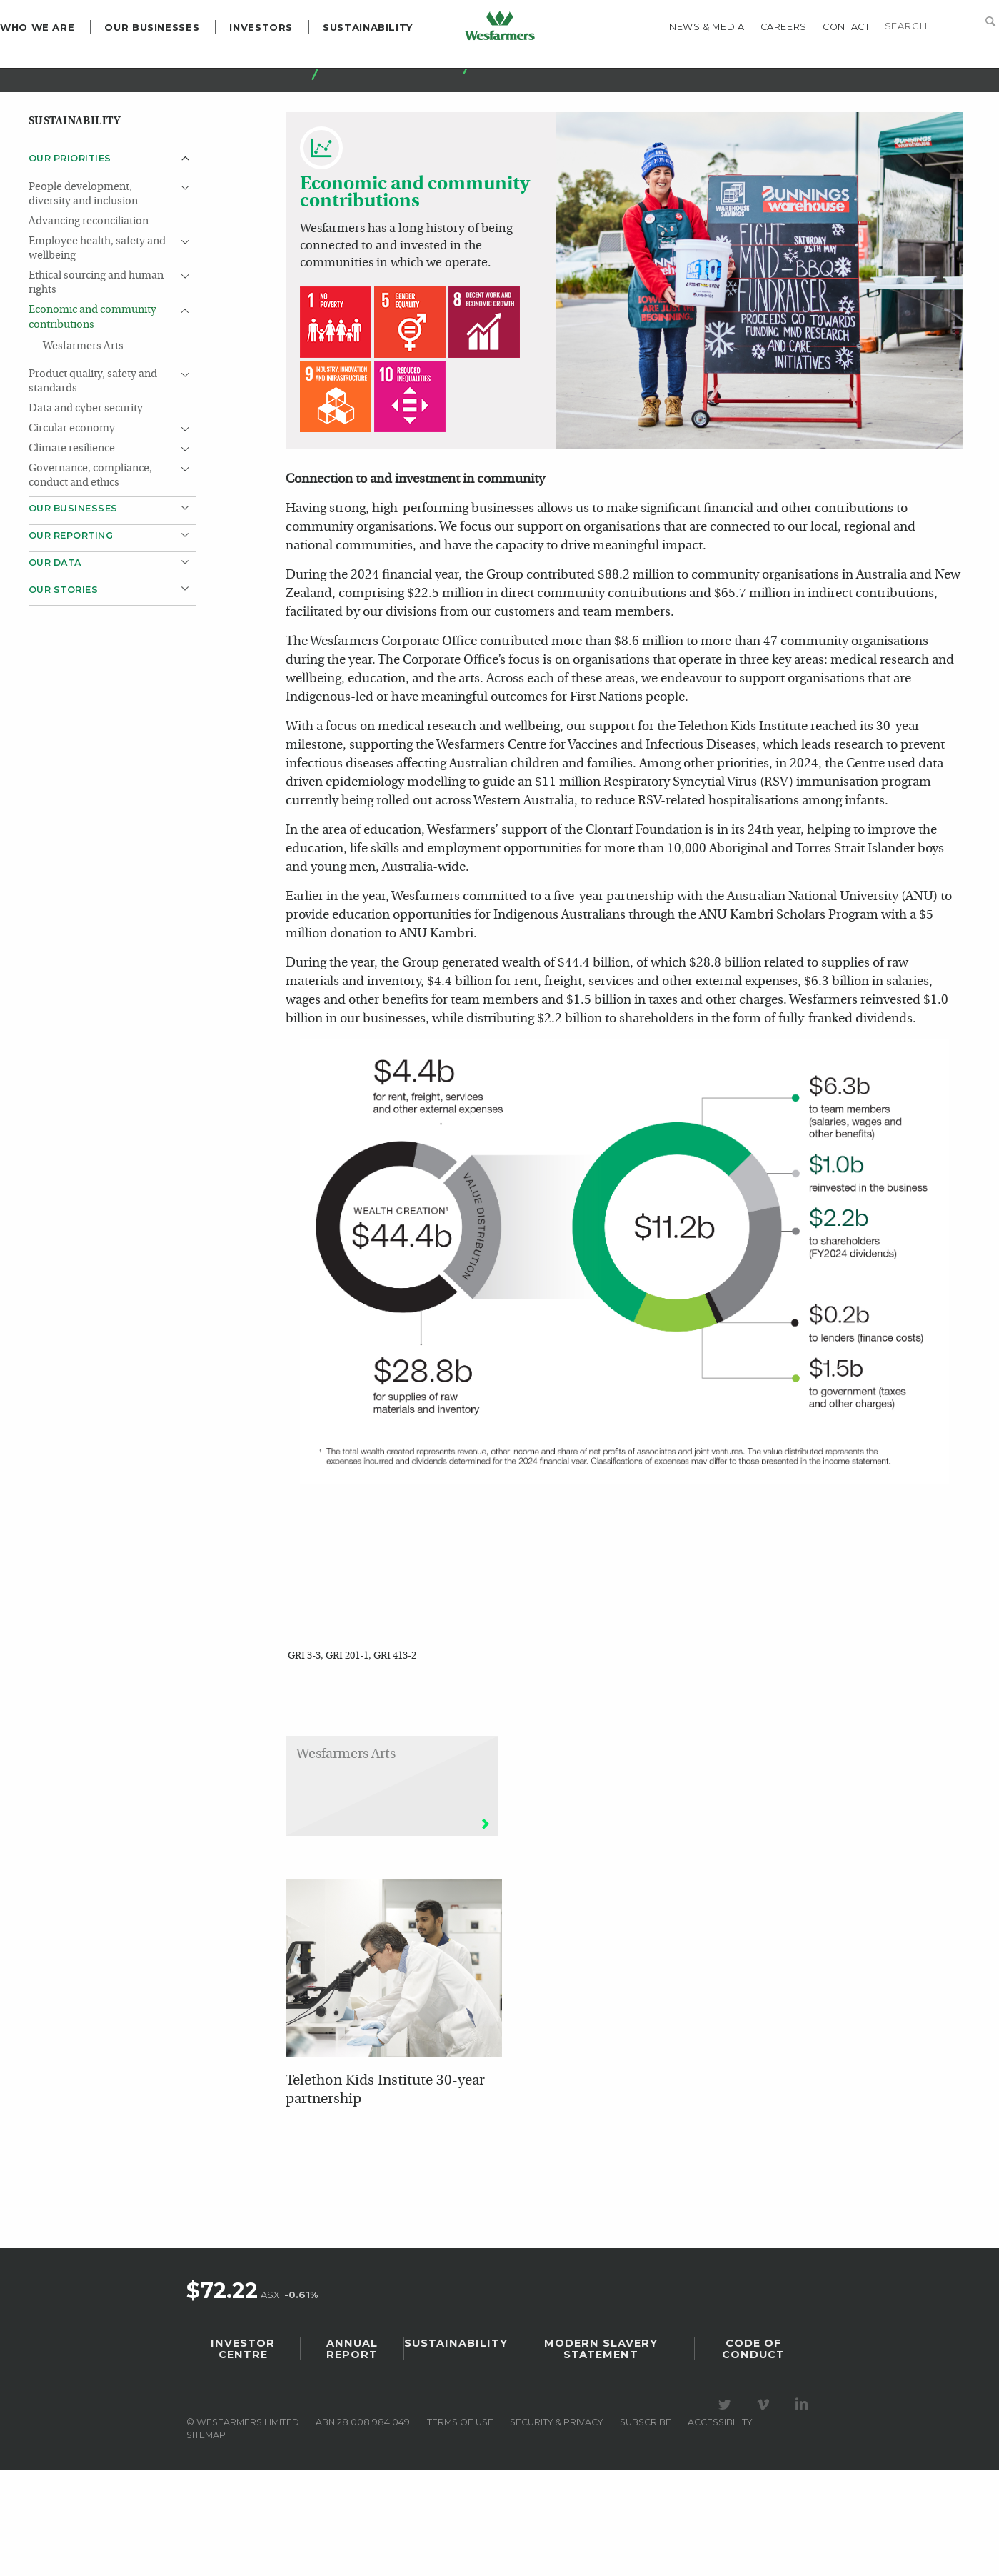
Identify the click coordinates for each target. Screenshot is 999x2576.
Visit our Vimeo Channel (765, 2510)
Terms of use (460, 2527)
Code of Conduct (753, 2454)
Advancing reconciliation (89, 311)
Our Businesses (180, 61)
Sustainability (396, 61)
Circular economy (72, 519)
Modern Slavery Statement (601, 2454)
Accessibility (720, 2527)
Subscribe (645, 2527)
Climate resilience (72, 539)
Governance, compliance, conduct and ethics (90, 566)
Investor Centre (243, 2454)
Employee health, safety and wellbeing (97, 338)
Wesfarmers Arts (83, 436)
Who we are (66, 61)
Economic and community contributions (92, 407)
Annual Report (352, 2454)
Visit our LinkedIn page (804, 2510)
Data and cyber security (86, 499)
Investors (289, 61)
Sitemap (206, 2540)
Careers (755, 61)
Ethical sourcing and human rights (96, 373)
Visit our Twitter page (727, 2510)
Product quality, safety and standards (93, 471)
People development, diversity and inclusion (83, 284)
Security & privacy (556, 2527)
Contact (817, 61)
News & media (678, 61)
